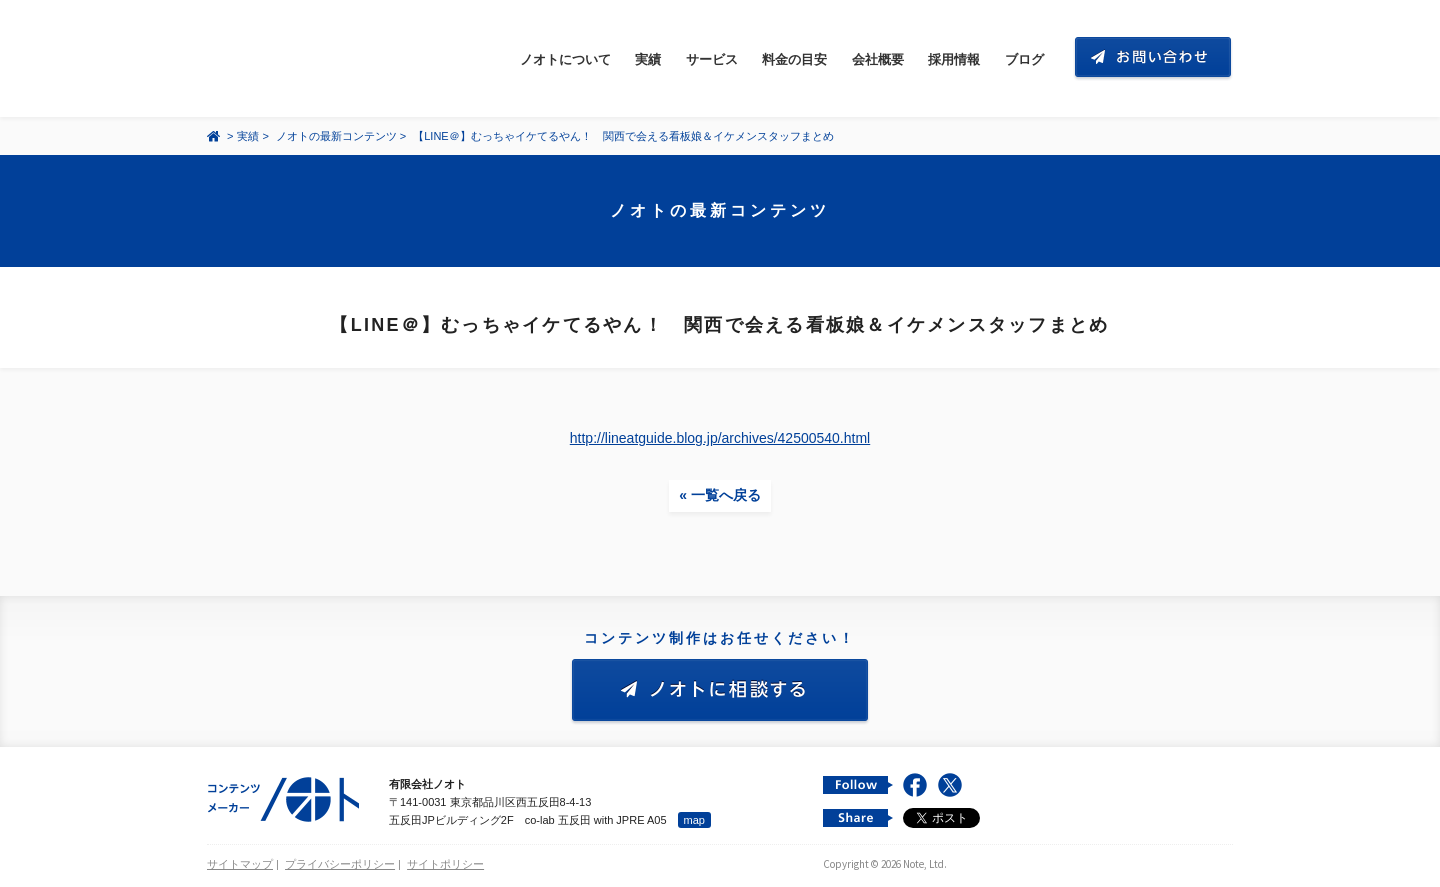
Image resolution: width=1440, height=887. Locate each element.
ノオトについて (565, 59)
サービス (712, 59)
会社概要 (878, 59)
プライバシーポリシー (340, 864)
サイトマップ (240, 864)
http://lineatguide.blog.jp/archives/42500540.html (720, 438)
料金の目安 (794, 59)
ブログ (1024, 59)
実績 (648, 59)
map (694, 820)
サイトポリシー (445, 864)
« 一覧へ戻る (720, 495)
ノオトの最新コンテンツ (336, 136)
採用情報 (954, 59)
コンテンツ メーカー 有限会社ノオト (301, 58)
